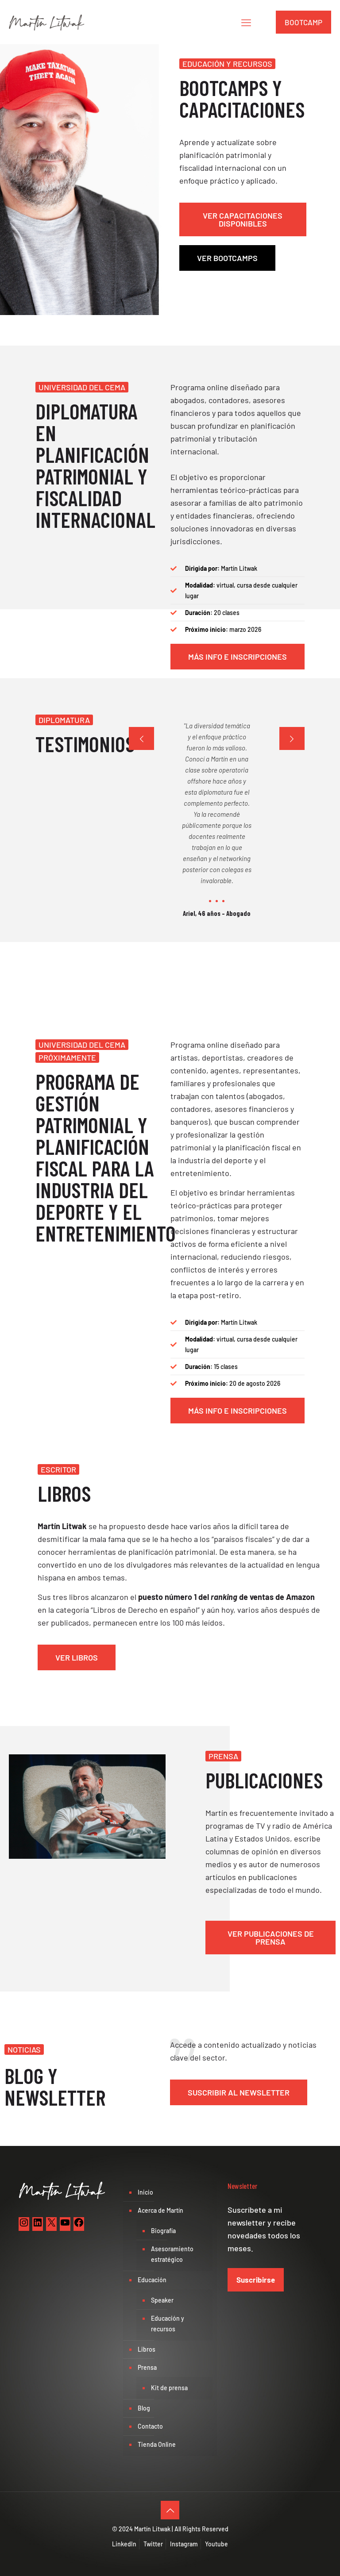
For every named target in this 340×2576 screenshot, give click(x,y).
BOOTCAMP (303, 22)
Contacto (150, 2426)
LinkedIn (124, 2544)
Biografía (163, 2230)
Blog (144, 2408)
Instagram (184, 2544)
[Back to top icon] (170, 2510)
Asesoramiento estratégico (172, 2254)
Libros (146, 2349)
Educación (152, 2280)
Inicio (145, 2192)
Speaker (162, 2300)
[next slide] (292, 738)
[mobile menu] (246, 22)
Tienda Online (157, 2444)
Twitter (153, 2544)
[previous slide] (141, 738)
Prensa (147, 2367)
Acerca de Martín (160, 2210)
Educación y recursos (167, 2324)
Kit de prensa (169, 2387)
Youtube (216, 2544)
